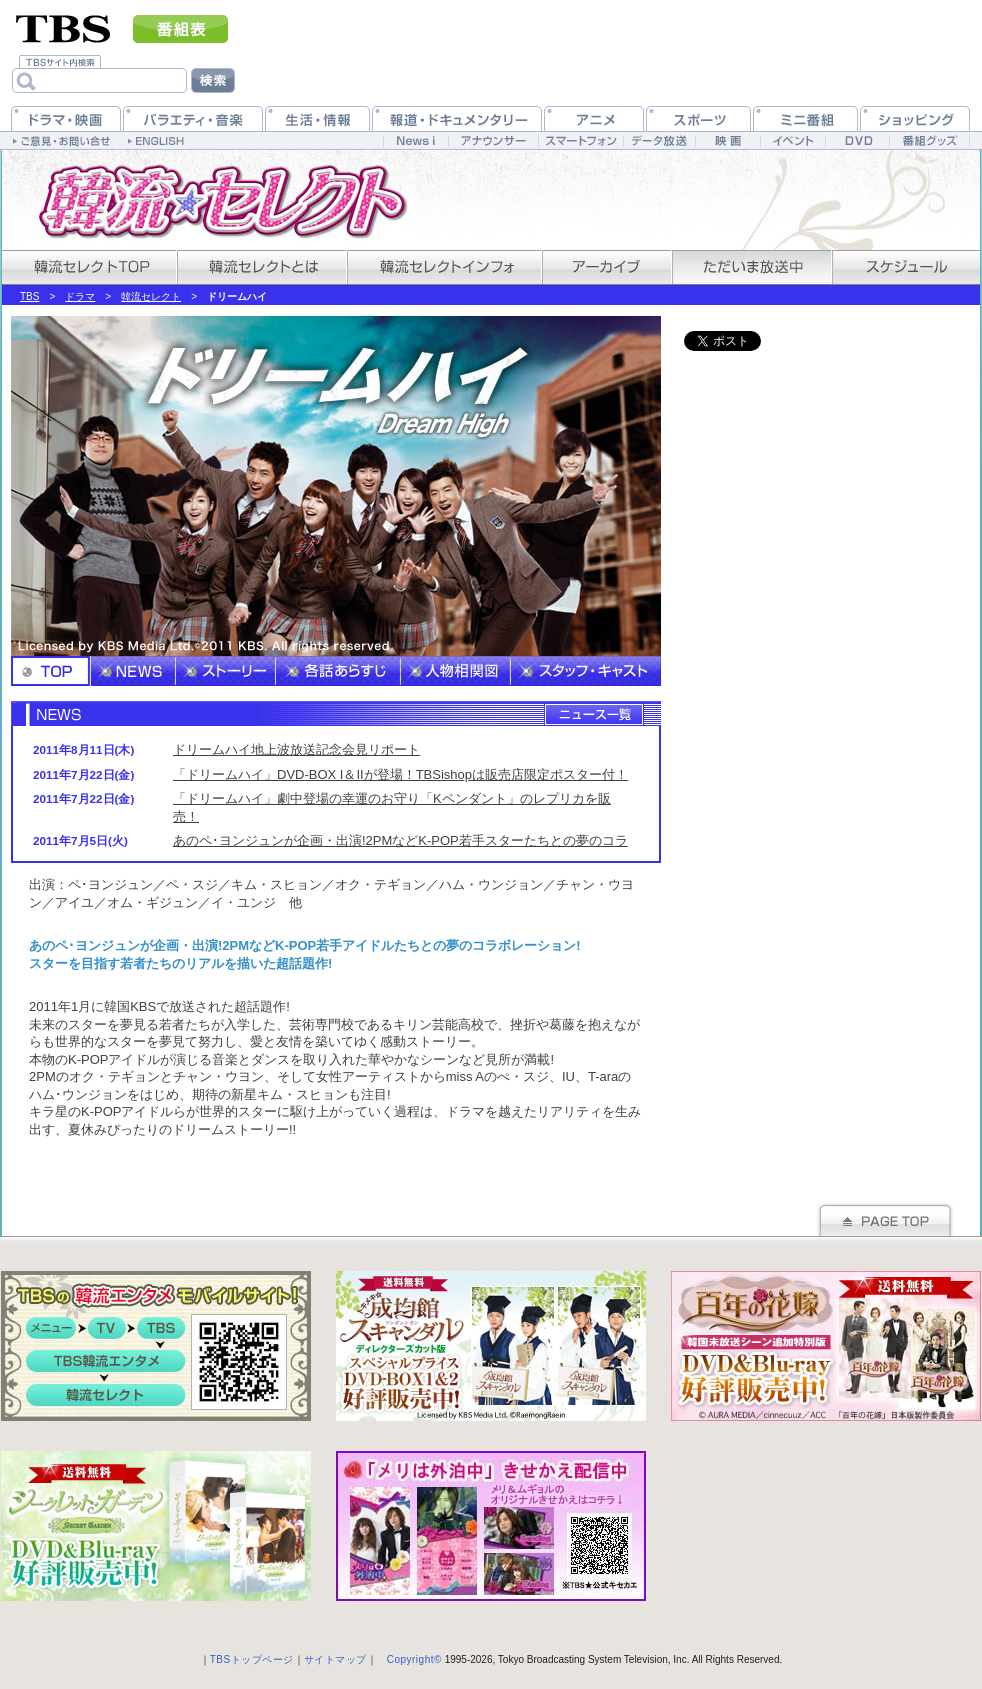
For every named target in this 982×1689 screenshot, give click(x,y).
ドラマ (80, 296)
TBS (29, 296)
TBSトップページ (252, 1659)
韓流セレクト (151, 296)
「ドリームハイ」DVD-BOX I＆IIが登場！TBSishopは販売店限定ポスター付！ (400, 774)
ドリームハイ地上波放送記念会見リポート (296, 749)
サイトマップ (335, 1659)
